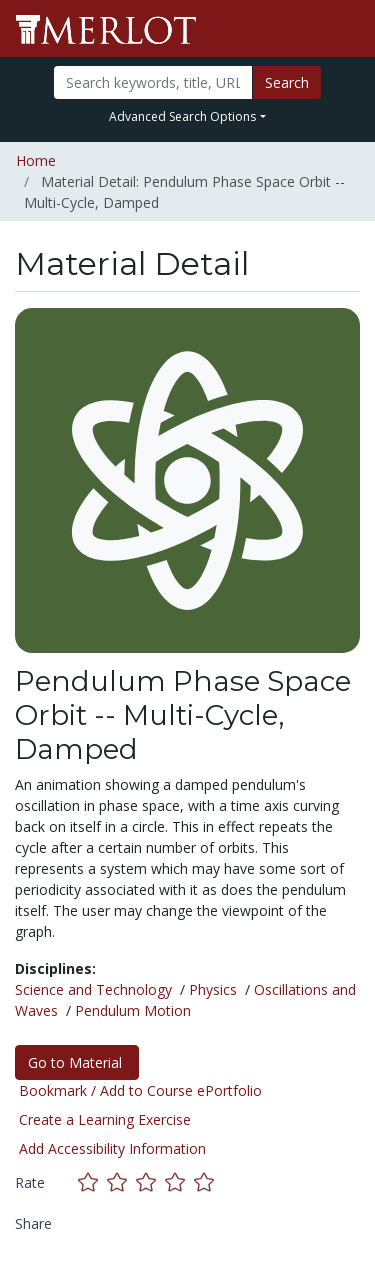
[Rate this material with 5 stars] (206, 1181)
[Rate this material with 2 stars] (121, 1181)
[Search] (153, 82)
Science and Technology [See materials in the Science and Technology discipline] (93, 989)
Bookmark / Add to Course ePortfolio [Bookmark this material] (140, 1090)
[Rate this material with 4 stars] (179, 1181)
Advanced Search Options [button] (182, 116)
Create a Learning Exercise (105, 1119)
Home (36, 160)
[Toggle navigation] (347, 29)
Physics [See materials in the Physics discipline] (213, 989)
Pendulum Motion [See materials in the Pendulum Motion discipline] (133, 1010)
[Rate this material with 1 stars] (92, 1181)
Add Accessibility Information (112, 1148)
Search (287, 82)
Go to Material (77, 1062)
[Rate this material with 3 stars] (150, 1181)
